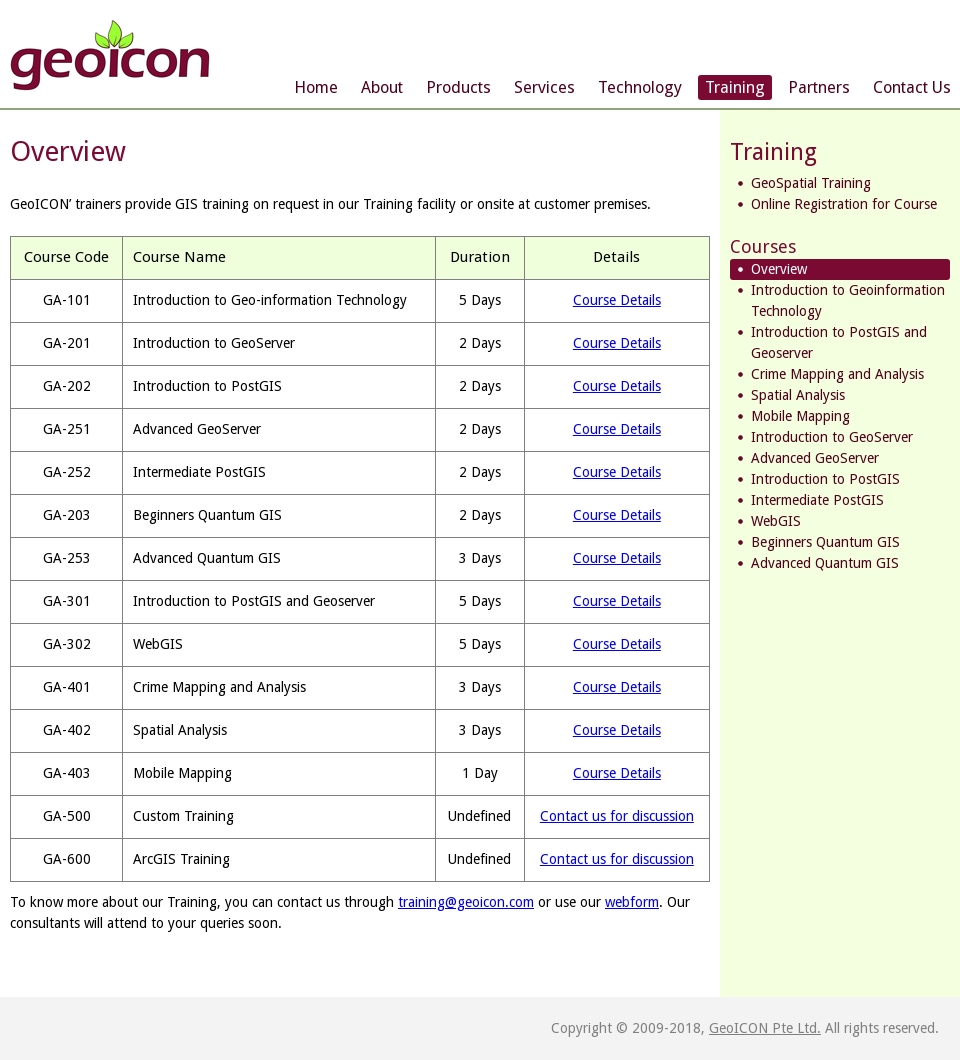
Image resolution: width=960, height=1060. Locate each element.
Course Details (617, 300)
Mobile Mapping (800, 416)
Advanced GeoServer (815, 458)
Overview (779, 269)
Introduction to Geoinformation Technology (848, 300)
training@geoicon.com (466, 902)
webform (632, 902)
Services (544, 87)
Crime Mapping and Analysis (837, 374)
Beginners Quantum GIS (825, 542)
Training (735, 87)
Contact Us (912, 87)
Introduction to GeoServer (832, 437)
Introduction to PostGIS (825, 479)
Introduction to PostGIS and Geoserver (839, 342)
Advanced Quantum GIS (825, 563)
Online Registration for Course (844, 204)
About (382, 87)
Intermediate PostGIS (817, 500)
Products (458, 87)
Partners (819, 87)
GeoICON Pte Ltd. (765, 1028)
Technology (640, 87)
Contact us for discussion (617, 816)
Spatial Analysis (798, 395)
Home (316, 87)
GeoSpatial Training (811, 183)
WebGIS (776, 521)
